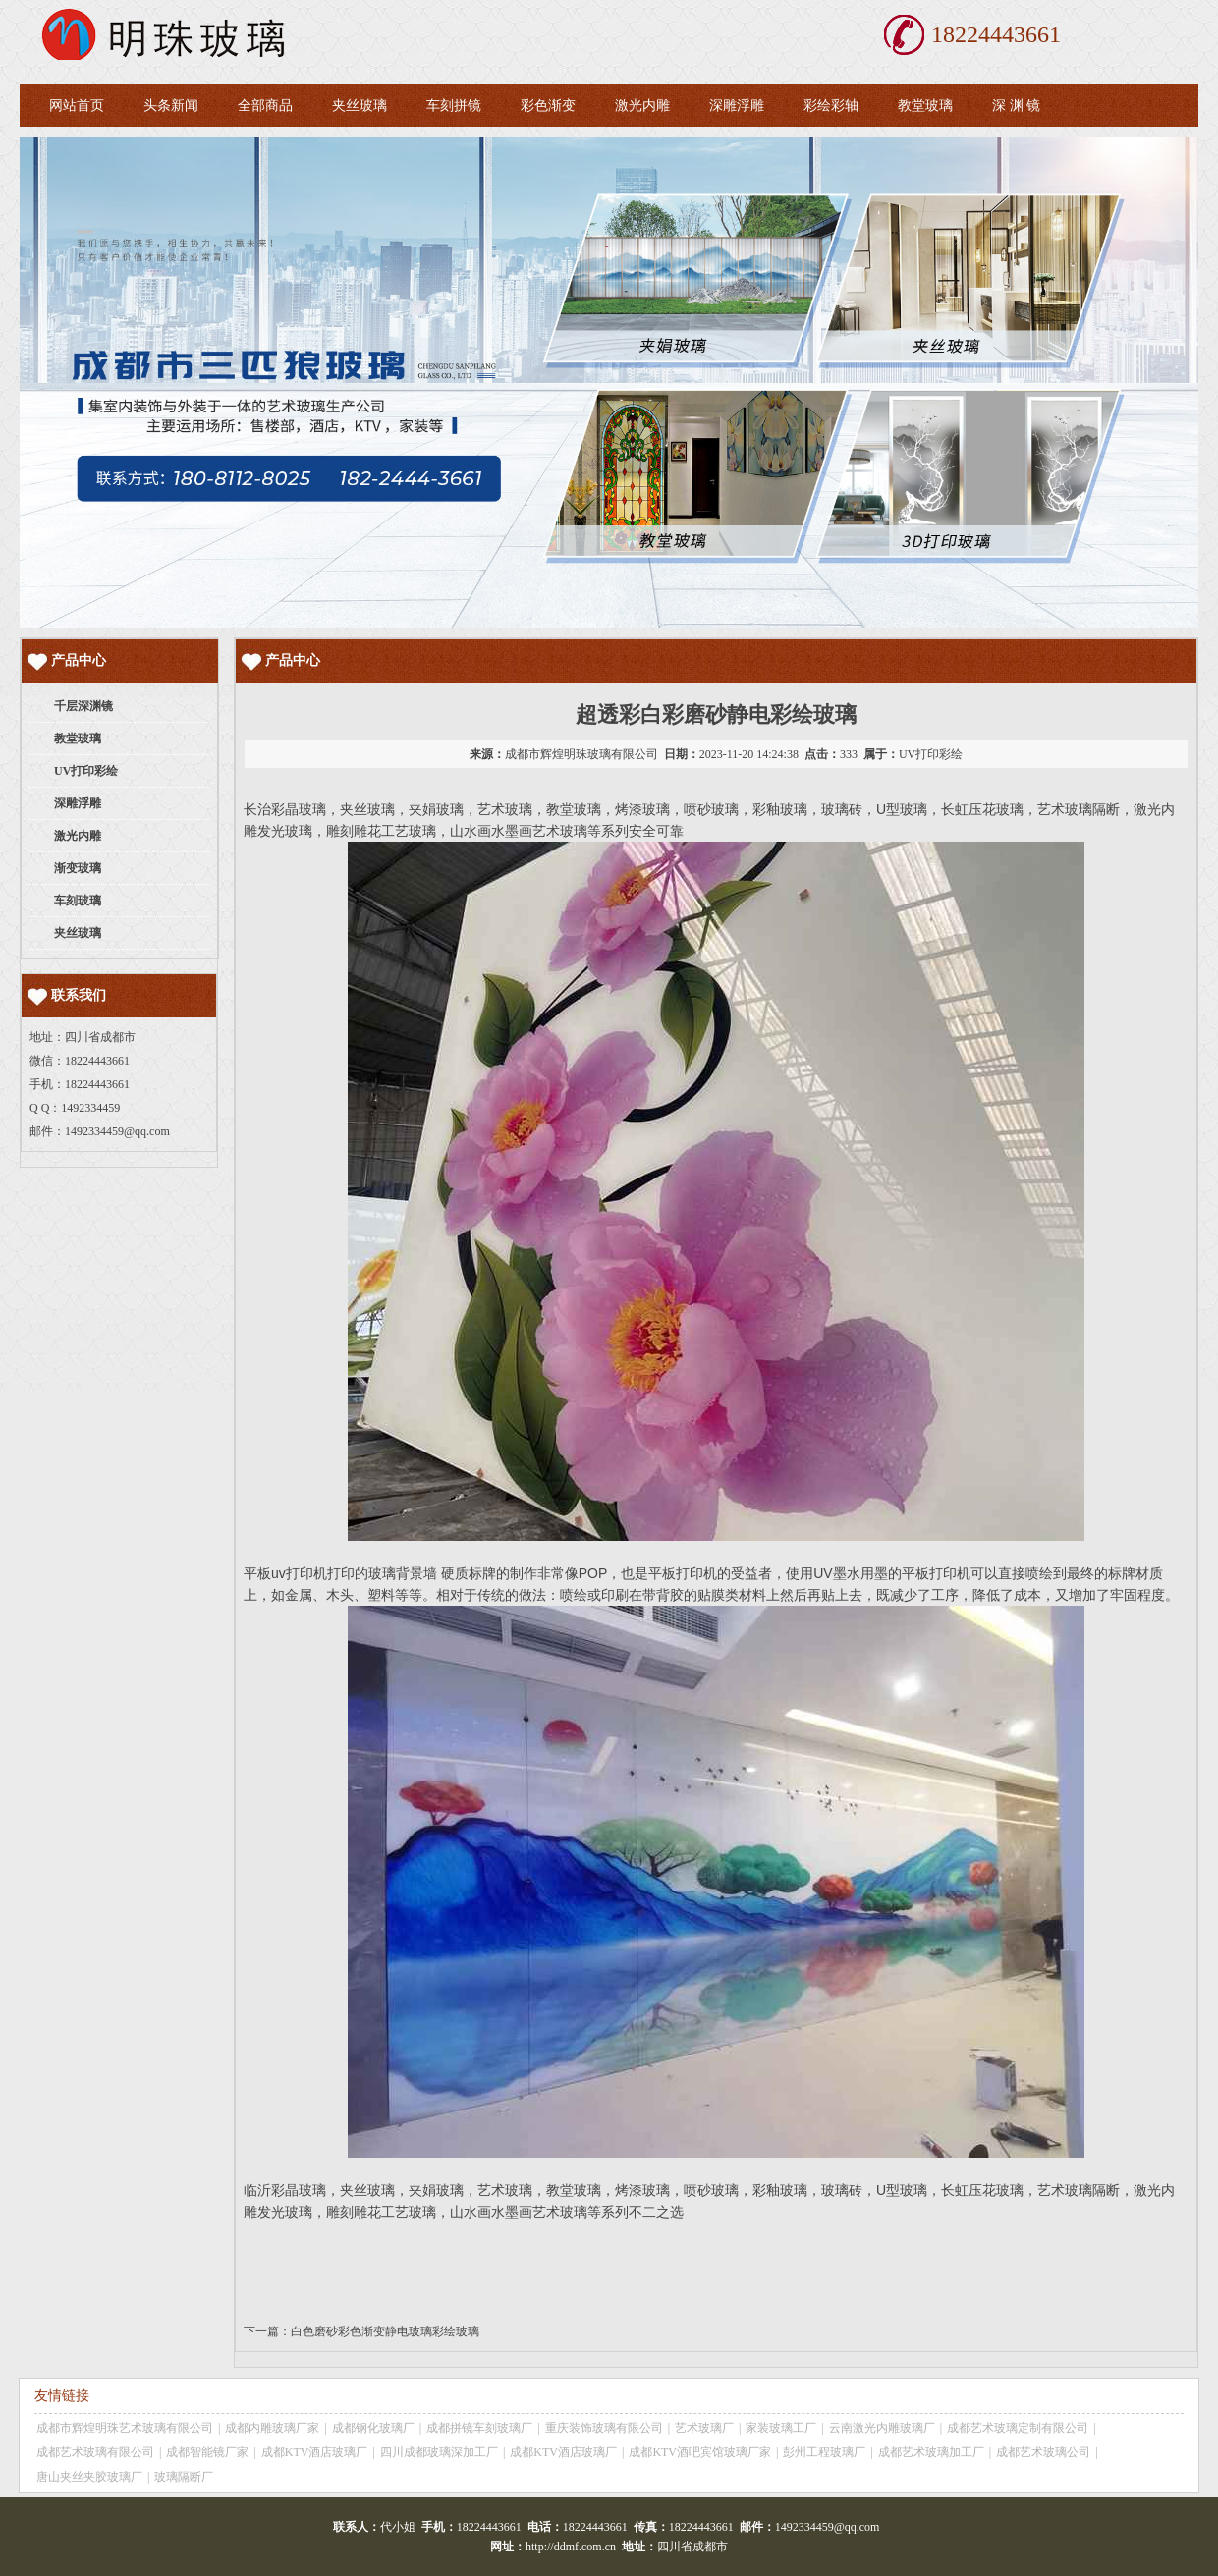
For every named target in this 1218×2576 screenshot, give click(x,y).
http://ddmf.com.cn (571, 2546)
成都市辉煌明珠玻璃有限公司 (581, 754)
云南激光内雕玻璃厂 (882, 2428)
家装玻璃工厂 (781, 2428)
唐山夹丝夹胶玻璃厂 (89, 2477)
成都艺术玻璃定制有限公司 (1017, 2428)
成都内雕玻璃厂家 (272, 2428)
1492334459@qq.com (117, 1131)
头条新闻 (170, 105)
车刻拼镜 (453, 105)
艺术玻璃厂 (704, 2428)
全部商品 (265, 105)
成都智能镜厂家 (207, 2452)
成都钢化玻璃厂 (373, 2428)
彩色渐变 (548, 105)
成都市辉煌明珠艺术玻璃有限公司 (124, 2428)
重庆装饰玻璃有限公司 (604, 2428)
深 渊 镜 (1016, 105)
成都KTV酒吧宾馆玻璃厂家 (700, 2452)
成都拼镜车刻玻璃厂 (479, 2428)
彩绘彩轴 (830, 105)
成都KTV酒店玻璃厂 (314, 2452)
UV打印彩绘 (931, 754)
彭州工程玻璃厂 (824, 2452)
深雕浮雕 (736, 105)
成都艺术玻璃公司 (1043, 2452)
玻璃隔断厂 (183, 2477)
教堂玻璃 (925, 105)
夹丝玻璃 (359, 105)
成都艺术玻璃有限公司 (95, 2452)
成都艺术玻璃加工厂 (931, 2452)
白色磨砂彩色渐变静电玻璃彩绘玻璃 (385, 2331)
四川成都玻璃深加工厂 (439, 2452)
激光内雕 (642, 105)
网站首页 (76, 105)
